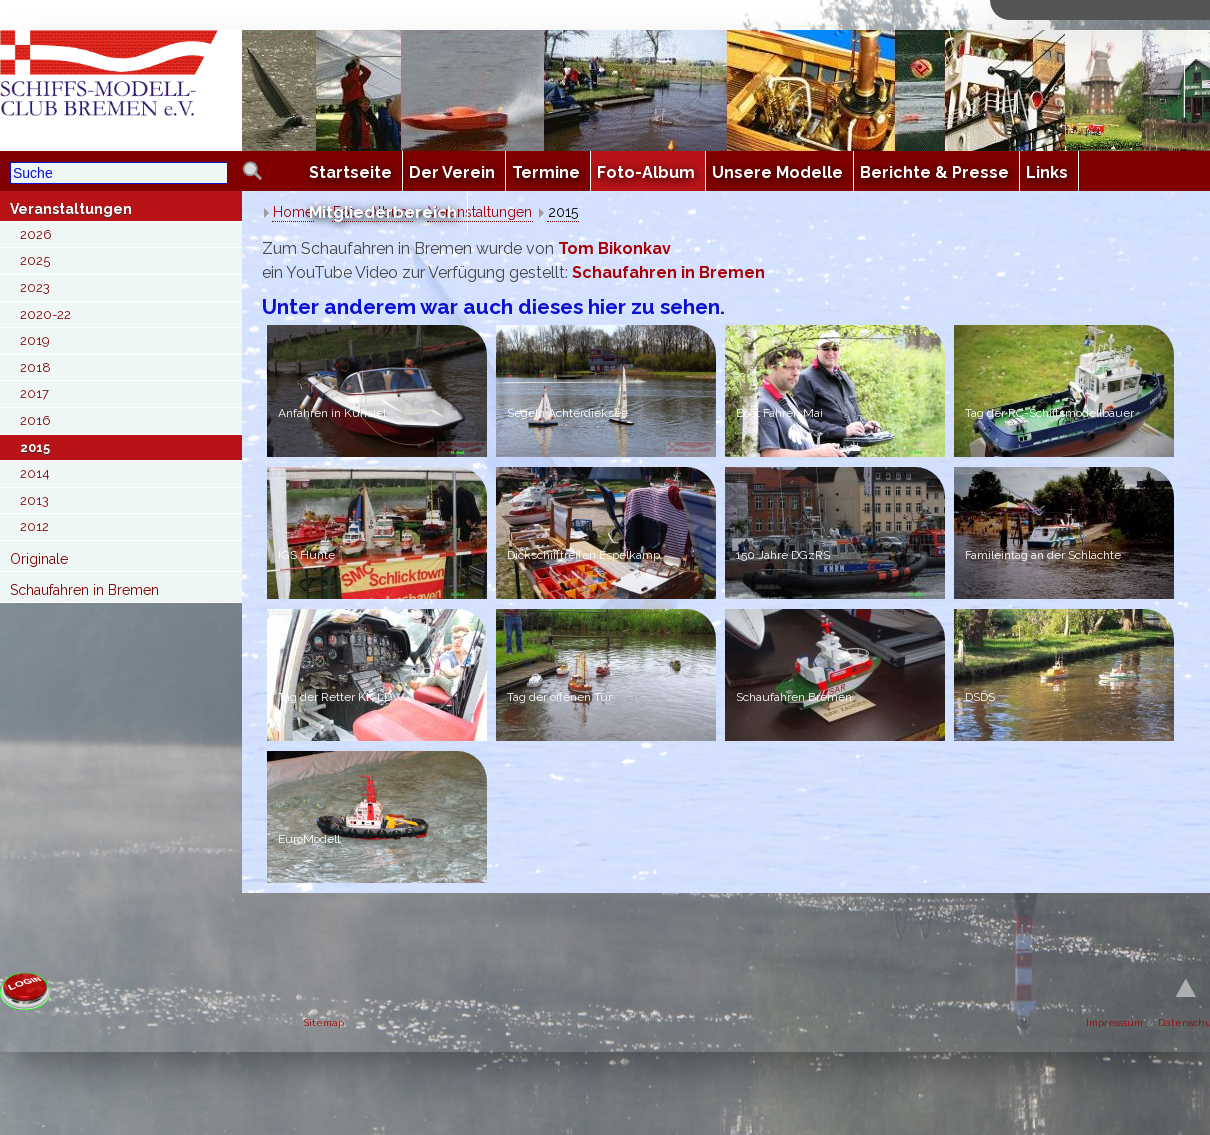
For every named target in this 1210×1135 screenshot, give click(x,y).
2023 (35, 287)
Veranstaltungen (71, 209)
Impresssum (1114, 1022)
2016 (35, 420)
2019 (35, 340)
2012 (34, 526)
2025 (35, 260)
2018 (35, 367)
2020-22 (45, 314)
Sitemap (324, 1022)
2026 (36, 234)
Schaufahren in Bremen (84, 590)
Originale (39, 559)
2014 (35, 473)
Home (293, 212)
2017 (34, 393)
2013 (34, 500)
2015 (35, 447)
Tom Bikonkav (614, 248)
